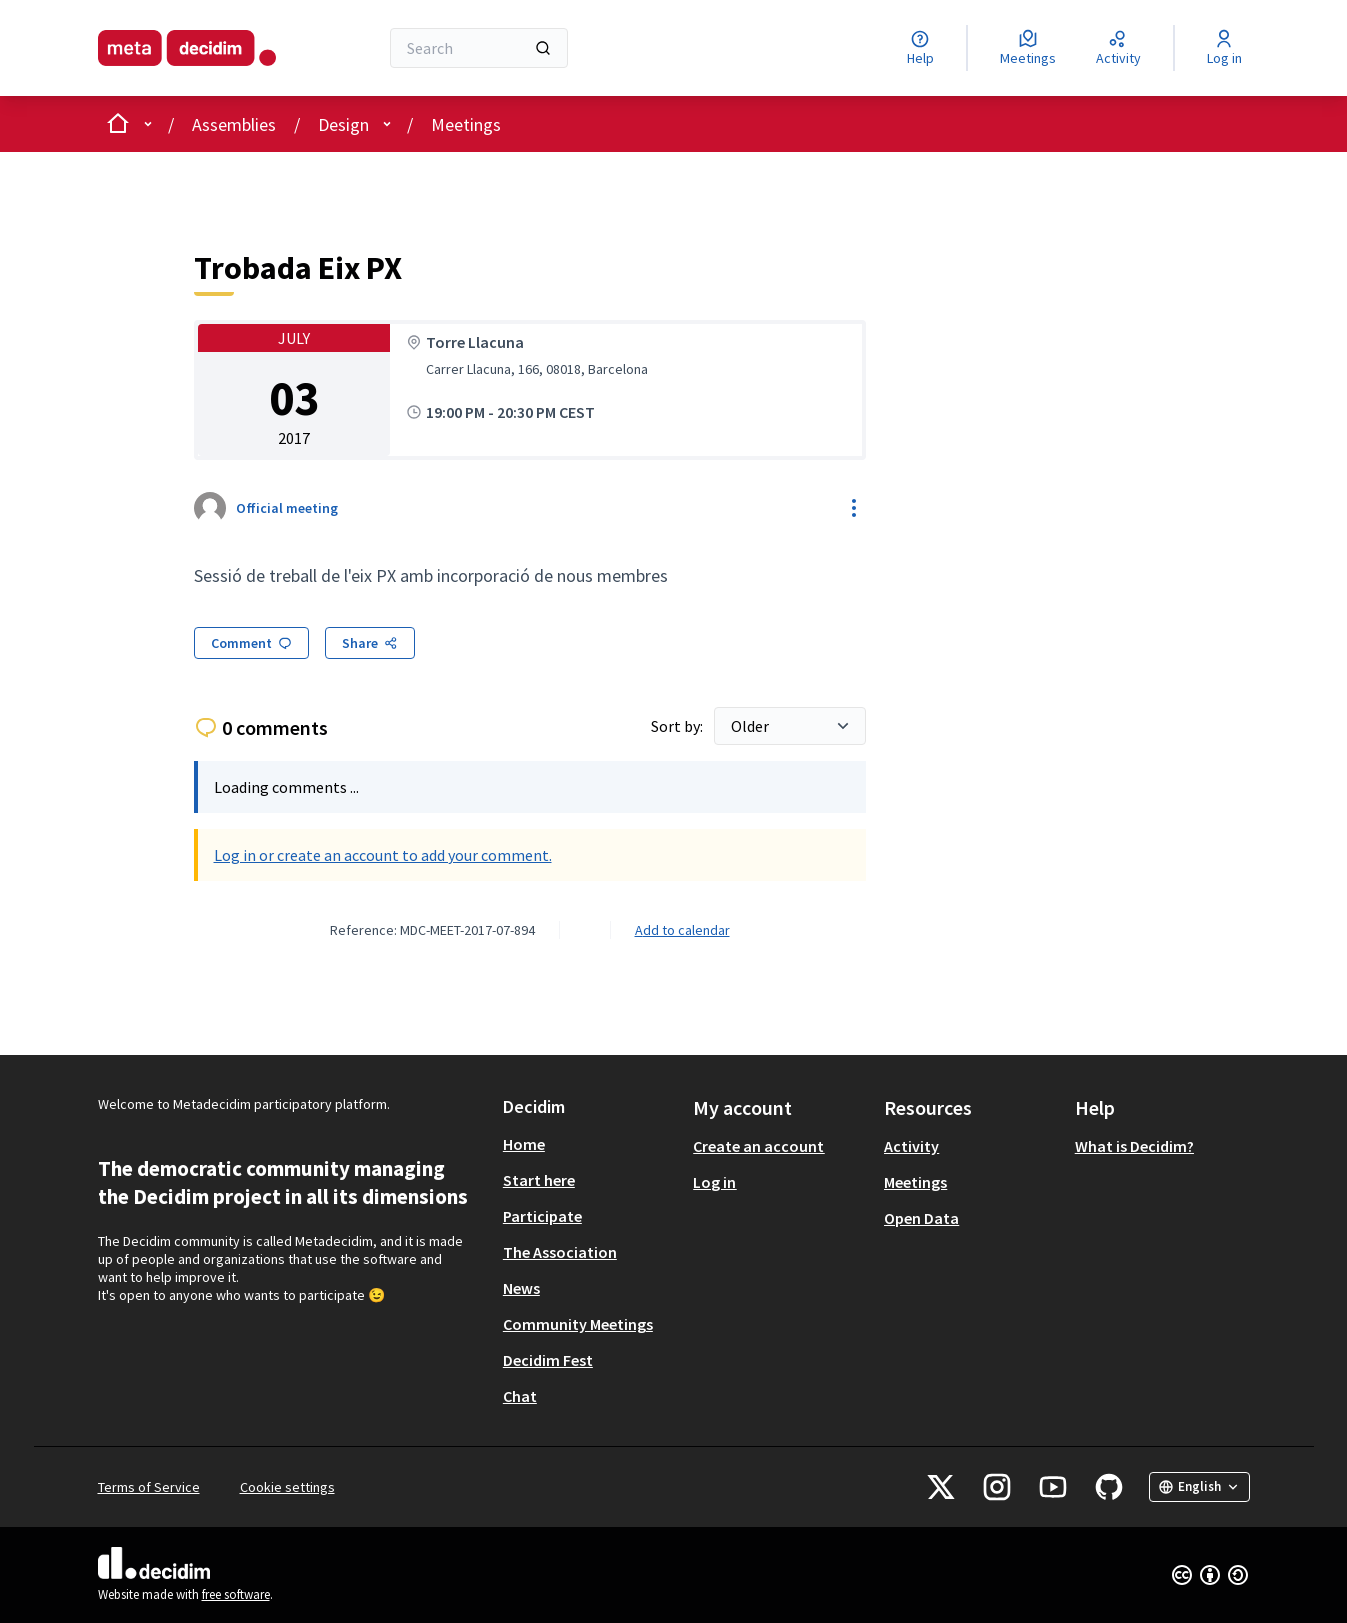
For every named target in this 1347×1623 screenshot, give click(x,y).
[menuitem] (590, 1144)
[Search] (479, 48)
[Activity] (1118, 48)
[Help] (920, 48)
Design (343, 124)
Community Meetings (578, 1324)
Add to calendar (682, 930)
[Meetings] (1028, 48)
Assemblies (234, 124)
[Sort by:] (790, 726)
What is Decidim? (1134, 1146)
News (521, 1288)
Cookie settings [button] (287, 1487)
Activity (911, 1146)
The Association (560, 1252)
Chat (520, 1396)
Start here (539, 1180)
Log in (714, 1182)
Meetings (466, 124)
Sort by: (678, 726)
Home (524, 1144)
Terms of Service (149, 1487)
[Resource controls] (854, 508)
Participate (542, 1216)
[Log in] (1224, 48)
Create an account (758, 1146)
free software (236, 1594)
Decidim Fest (548, 1360)
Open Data (921, 1218)
